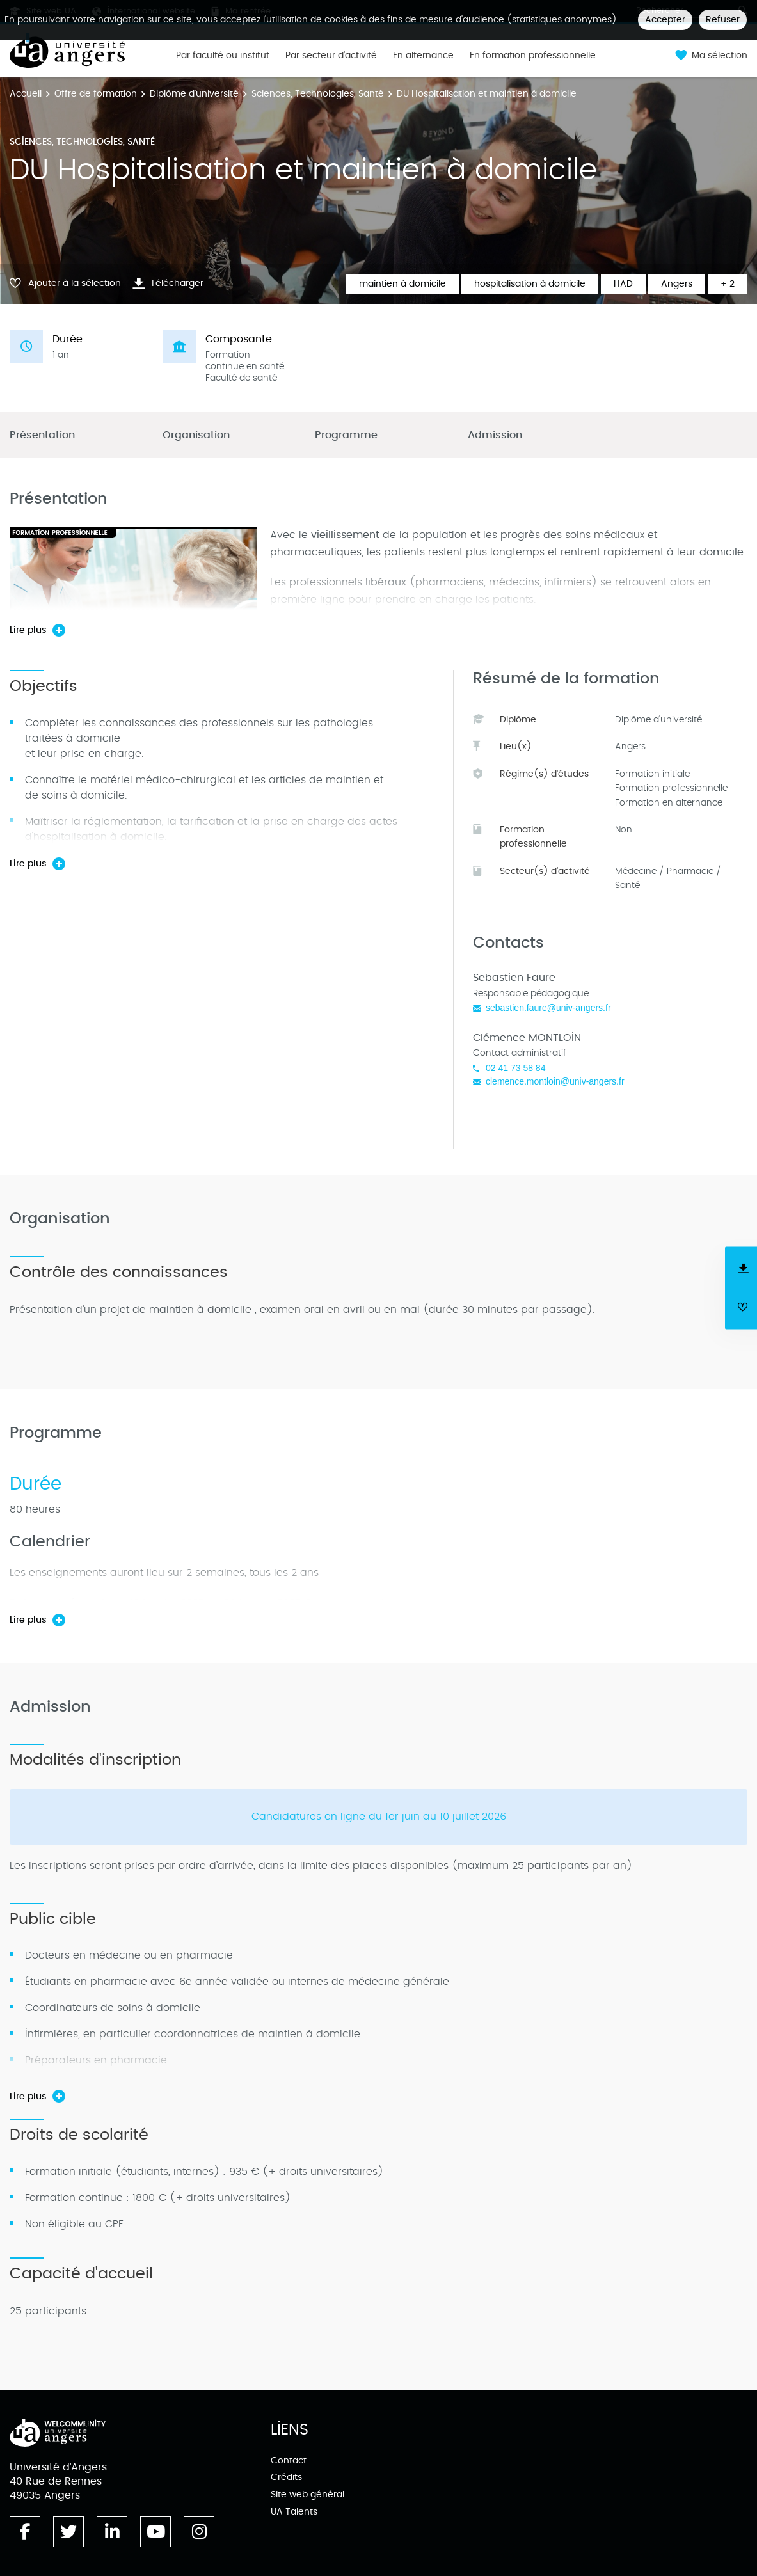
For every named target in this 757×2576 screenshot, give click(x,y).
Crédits (286, 2477)
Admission (495, 435)
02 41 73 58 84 (515, 1068)
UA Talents (294, 2511)
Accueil (26, 93)
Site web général (307, 2494)
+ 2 (728, 283)
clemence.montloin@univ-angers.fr (555, 1081)
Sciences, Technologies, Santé (317, 93)
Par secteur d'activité (331, 55)
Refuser (723, 19)
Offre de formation (95, 93)
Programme (346, 435)
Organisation (196, 435)
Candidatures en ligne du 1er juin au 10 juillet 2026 (378, 1816)
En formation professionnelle (533, 55)
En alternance (423, 55)
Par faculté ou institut (222, 55)
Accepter (665, 19)
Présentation (42, 435)
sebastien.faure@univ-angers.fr (548, 1008)
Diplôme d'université (194, 93)
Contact (289, 2460)
